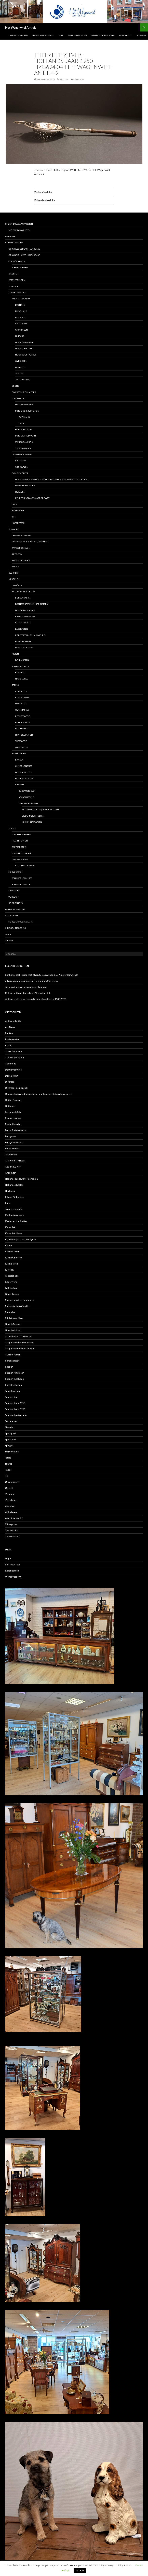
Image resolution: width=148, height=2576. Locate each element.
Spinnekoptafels (24, 735)
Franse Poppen (20, 840)
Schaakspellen (20, 267)
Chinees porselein (21, 535)
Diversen (13, 273)
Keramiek (13, 529)
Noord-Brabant (24, 342)
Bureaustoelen (27, 791)
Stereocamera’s (24, 442)
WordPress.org (13, 1576)
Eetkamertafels (13, 1112)
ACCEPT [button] (80, 2570)
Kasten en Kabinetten (23, 591)
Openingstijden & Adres (102, 35)
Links (60, 35)
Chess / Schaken (16, 261)
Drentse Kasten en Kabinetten (31, 604)
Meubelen (13, 579)
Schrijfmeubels (20, 666)
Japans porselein (21, 548)
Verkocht (13, 897)
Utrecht (19, 367)
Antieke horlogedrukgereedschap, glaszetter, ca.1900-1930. (36, 999)
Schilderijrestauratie (20, 921)
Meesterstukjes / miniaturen (30, 635)
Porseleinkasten (24, 647)
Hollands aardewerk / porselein (30, 541)
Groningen (21, 330)
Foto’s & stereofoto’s (27, 411)
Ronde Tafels (22, 722)
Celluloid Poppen (24, 865)
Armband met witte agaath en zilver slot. (26, 986)
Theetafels (21, 741)
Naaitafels (21, 703)
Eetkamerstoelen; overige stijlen (40, 809)
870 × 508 (64, 79)
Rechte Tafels (22, 716)
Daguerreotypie (24, 404)
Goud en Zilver (20, 473)
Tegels (15, 566)
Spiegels (9, 1445)
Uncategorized (12, 1481)
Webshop (141, 35)
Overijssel (20, 361)
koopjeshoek (15, 903)
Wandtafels (21, 747)
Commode (10, 1063)
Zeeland (19, 373)
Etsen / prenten (16, 280)
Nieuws (9, 940)
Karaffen (20, 460)
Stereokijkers (23, 448)
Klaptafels (21, 691)
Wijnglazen (21, 467)
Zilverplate (18, 510)
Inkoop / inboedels (15, 928)
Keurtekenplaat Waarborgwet (32, 498)
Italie (21, 423)
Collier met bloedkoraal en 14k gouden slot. (27, 993)
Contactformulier (18, 35)
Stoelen (19, 784)
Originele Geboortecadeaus (24, 249)
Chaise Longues (23, 766)
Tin (13, 516)
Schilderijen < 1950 (22, 878)
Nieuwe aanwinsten (77, 35)
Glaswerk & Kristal (22, 454)
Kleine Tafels (22, 697)
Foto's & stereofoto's (15, 1130)
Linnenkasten (12, 1293)
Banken (19, 759)
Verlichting (11, 1500)
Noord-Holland (24, 348)
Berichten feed (12, 1564)
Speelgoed (14, 890)
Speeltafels (10, 1439)
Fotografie (18, 398)
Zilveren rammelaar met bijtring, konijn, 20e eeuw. (31, 980)
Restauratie (11, 915)
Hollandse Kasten (25, 610)
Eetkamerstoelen (28, 803)
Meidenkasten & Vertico (17, 1306)
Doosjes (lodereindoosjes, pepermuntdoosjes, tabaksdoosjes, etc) (51, 479)
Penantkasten (23, 641)
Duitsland (24, 417)
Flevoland (21, 311)
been (14, 504)
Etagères (17, 585)
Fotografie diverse (25, 435)
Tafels (15, 685)
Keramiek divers (21, 560)
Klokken (13, 573)
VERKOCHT (78, 79)
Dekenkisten (22, 660)
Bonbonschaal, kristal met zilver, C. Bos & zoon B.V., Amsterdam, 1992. (41, 974)
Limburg (19, 336)
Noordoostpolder (25, 354)
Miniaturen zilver (25, 485)
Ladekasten (21, 629)
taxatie (8, 1463)
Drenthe (20, 305)
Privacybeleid (125, 35)
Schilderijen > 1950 (22, 884)
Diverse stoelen (23, 772)
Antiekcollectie (14, 242)
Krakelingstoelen (32, 822)
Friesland (20, 317)
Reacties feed (12, 1570)
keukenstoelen (27, 797)
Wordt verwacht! (15, 909)
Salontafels (22, 728)
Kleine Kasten (22, 622)
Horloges (13, 286)
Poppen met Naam (21, 853)
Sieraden (20, 492)
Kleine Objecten (17, 292)
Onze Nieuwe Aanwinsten (19, 224)
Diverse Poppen (20, 859)
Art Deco (17, 554)
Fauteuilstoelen (24, 778)
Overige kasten (13, 1354)
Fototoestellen (23, 429)
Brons (15, 386)
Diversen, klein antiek (24, 392)
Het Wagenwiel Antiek (20, 27)
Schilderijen (15, 872)
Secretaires (21, 678)
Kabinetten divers (25, 616)
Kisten (15, 654)
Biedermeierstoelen (33, 816)
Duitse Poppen (19, 847)
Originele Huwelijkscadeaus (24, 255)
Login (8, 1558)
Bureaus (19, 672)
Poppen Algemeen (21, 834)
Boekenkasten (23, 597)
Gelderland (21, 323)
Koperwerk (18, 523)
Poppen (12, 828)
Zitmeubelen (19, 753)
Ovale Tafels (22, 710)
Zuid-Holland (22, 379)
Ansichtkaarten (21, 298)
